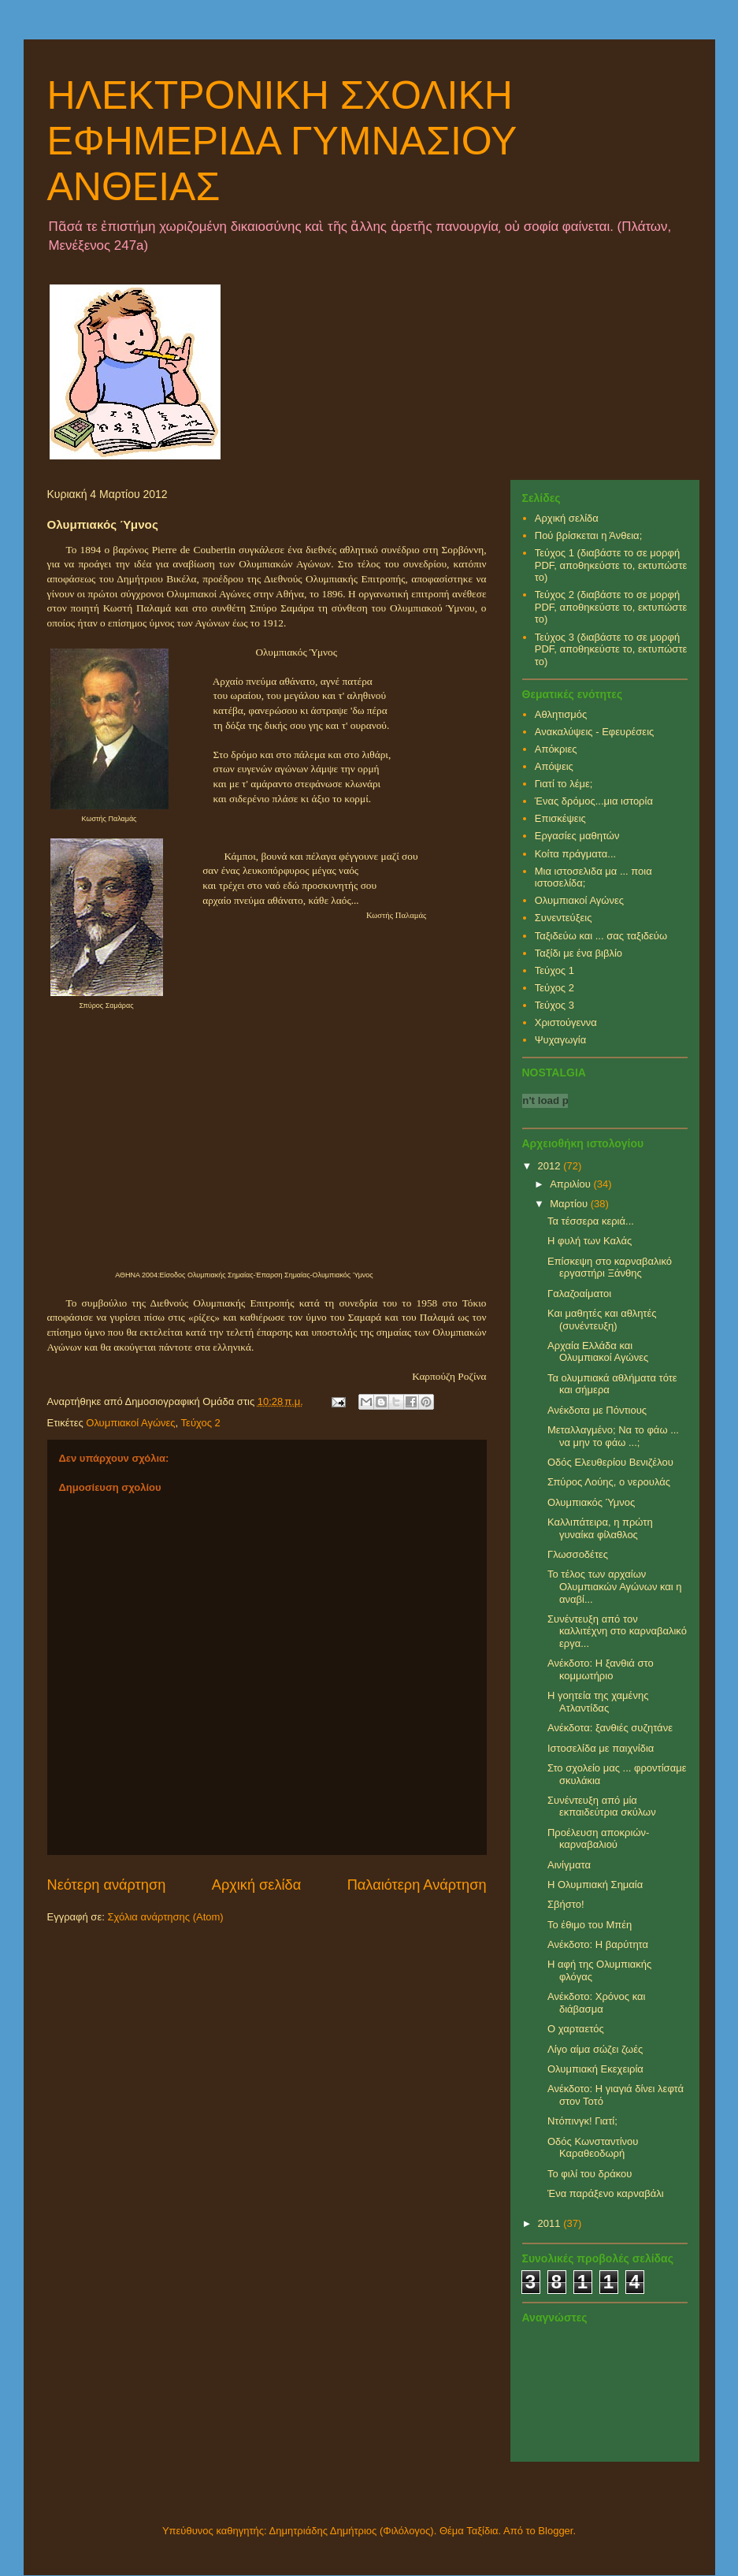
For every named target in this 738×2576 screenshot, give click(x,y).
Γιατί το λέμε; (564, 784)
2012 (551, 1166)
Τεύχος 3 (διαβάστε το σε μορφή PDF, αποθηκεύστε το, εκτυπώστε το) (611, 649)
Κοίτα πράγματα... (575, 854)
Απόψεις (554, 766)
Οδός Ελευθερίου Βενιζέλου (610, 1462)
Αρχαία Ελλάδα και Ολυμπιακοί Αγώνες (597, 1352)
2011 (551, 2223)
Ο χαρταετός (575, 2029)
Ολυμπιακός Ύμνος (591, 1502)
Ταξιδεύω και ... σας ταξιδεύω (601, 936)
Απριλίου (571, 1184)
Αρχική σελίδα (256, 1885)
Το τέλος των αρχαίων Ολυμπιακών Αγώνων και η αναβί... (614, 1586)
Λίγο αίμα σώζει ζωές (595, 2049)
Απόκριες (556, 749)
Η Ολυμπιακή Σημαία (595, 1884)
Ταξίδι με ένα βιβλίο (578, 953)
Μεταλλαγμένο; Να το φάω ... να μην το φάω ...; (613, 1436)
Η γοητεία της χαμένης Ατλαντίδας (597, 1701)
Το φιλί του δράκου (589, 2174)
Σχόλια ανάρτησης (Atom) (165, 1917)
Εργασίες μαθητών (577, 836)
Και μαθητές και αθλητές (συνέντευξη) (602, 1319)
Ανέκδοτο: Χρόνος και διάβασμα (596, 2003)
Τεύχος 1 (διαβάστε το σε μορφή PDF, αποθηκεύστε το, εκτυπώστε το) (611, 565)
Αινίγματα (569, 1865)
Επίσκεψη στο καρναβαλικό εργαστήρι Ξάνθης (609, 1267)
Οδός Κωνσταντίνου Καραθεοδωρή (592, 2148)
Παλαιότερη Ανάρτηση (417, 1885)
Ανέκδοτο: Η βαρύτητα (597, 1944)
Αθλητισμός (561, 714)
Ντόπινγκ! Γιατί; (582, 2121)
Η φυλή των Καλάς (589, 1241)
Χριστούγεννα (566, 1022)
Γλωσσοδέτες (577, 1554)
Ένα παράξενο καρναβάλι (605, 2193)
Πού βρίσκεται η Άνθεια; (589, 535)
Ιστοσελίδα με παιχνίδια (600, 1748)
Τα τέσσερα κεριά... (590, 1221)
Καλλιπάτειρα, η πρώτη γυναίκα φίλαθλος (600, 1528)
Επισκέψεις (560, 818)
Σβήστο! (565, 1904)
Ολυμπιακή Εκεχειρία (595, 2069)
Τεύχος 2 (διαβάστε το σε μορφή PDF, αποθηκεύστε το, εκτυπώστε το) (611, 607)
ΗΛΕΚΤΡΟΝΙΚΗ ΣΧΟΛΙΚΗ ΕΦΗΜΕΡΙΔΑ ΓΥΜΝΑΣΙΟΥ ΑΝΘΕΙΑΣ (282, 141)
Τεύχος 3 (554, 1005)
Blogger (555, 2531)
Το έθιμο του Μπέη (589, 1925)
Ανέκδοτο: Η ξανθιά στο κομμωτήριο (600, 1669)
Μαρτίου (570, 1204)
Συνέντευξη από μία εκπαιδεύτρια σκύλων (601, 1806)
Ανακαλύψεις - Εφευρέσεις (595, 732)
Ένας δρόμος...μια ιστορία (594, 801)
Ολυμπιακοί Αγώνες (130, 1423)
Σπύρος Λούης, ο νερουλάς (608, 1482)
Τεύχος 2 (201, 1423)
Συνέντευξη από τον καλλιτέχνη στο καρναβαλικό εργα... (617, 1631)
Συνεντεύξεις (563, 918)
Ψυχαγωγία (561, 1040)
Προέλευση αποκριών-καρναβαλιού (598, 1839)
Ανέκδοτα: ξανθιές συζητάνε (610, 1728)
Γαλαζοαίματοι (579, 1293)
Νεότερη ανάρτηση (106, 1885)
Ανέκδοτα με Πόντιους (597, 1410)
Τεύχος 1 (554, 970)
